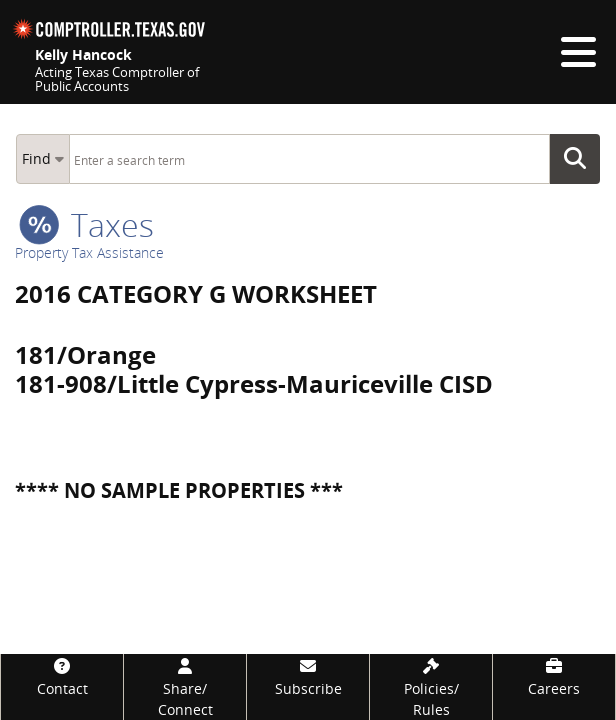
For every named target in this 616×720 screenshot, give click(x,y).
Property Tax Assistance (89, 252)
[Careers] (554, 676)
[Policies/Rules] (431, 687)
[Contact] (62, 676)
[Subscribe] (308, 676)
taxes (86, 224)
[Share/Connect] (185, 687)
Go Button (581, 159)
